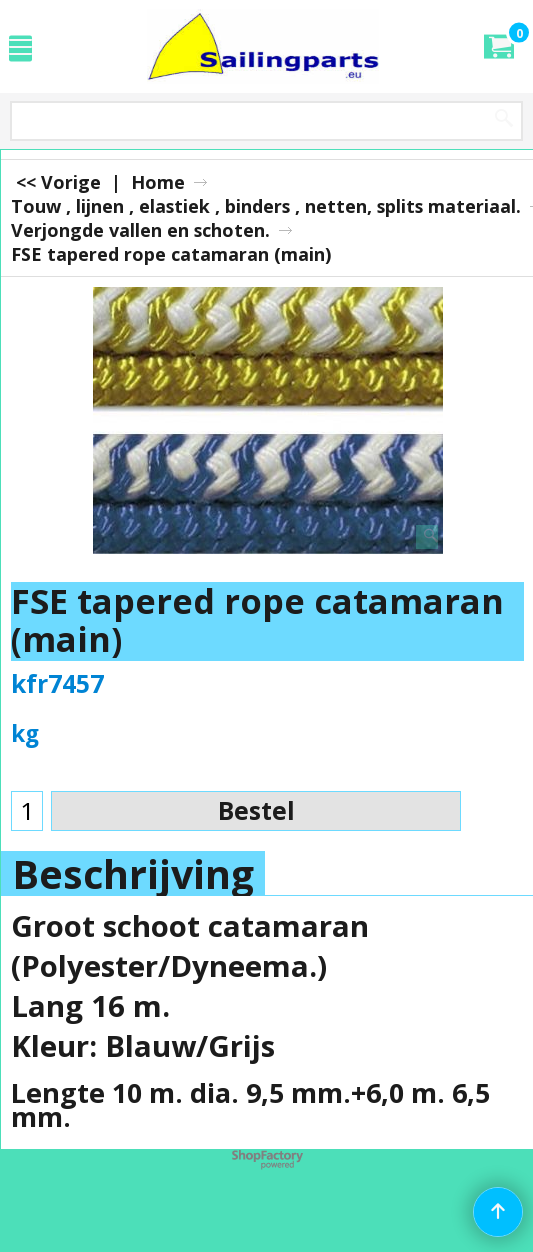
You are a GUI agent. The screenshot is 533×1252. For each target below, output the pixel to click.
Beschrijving (133, 874)
